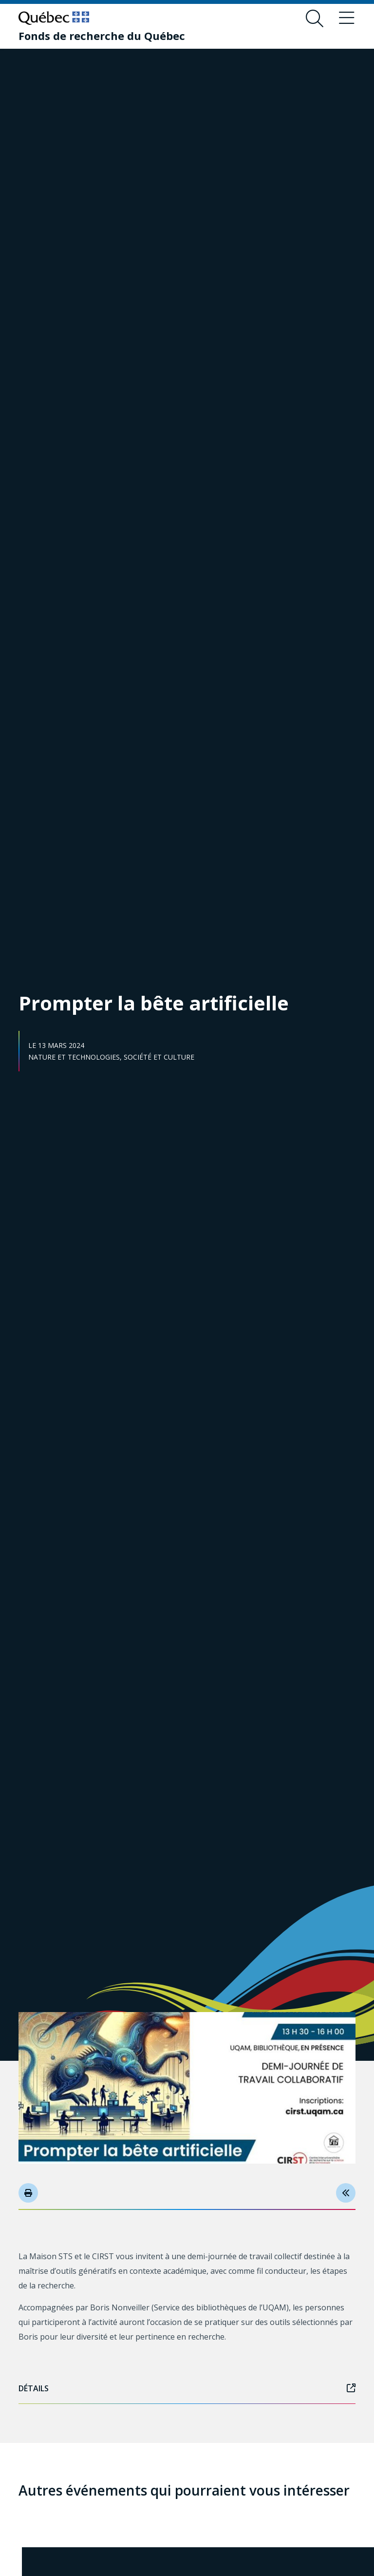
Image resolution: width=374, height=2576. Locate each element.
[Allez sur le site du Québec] (54, 18)
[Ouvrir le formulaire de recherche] (314, 18)
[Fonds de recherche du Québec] (102, 35)
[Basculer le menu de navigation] (346, 18)
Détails (187, 2388)
